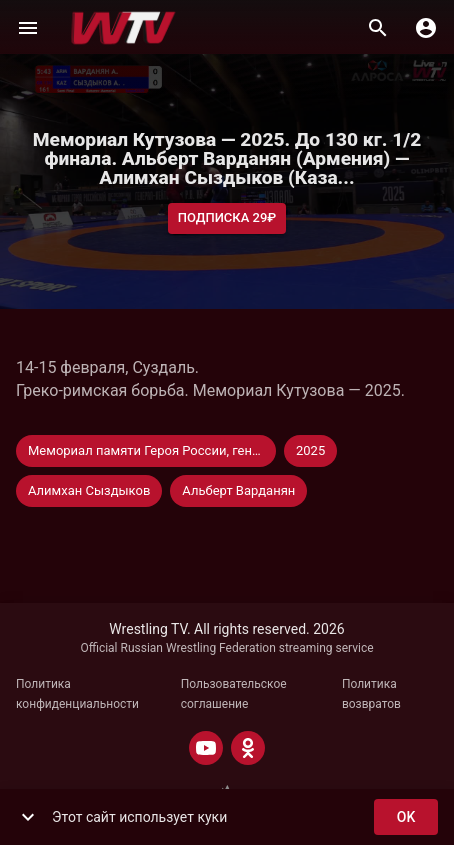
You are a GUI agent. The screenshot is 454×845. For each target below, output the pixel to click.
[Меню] (28, 28)
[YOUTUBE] (206, 748)
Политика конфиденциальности (77, 694)
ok (406, 817)
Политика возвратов (371, 694)
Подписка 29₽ (227, 218)
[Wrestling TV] (123, 28)
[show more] (28, 817)
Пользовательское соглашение (234, 694)
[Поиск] (378, 28)
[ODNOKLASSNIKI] (248, 748)
